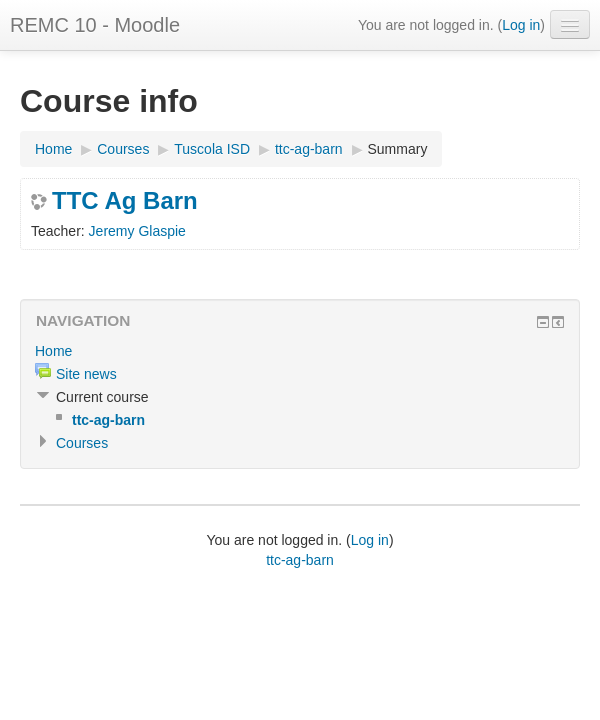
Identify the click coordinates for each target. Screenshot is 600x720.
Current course (102, 397)
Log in (521, 25)
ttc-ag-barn (309, 149)
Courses (123, 149)
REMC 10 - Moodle (95, 25)
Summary (398, 149)
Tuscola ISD (212, 149)
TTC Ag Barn (125, 201)
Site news (86, 374)
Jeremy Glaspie (137, 231)
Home (53, 149)
